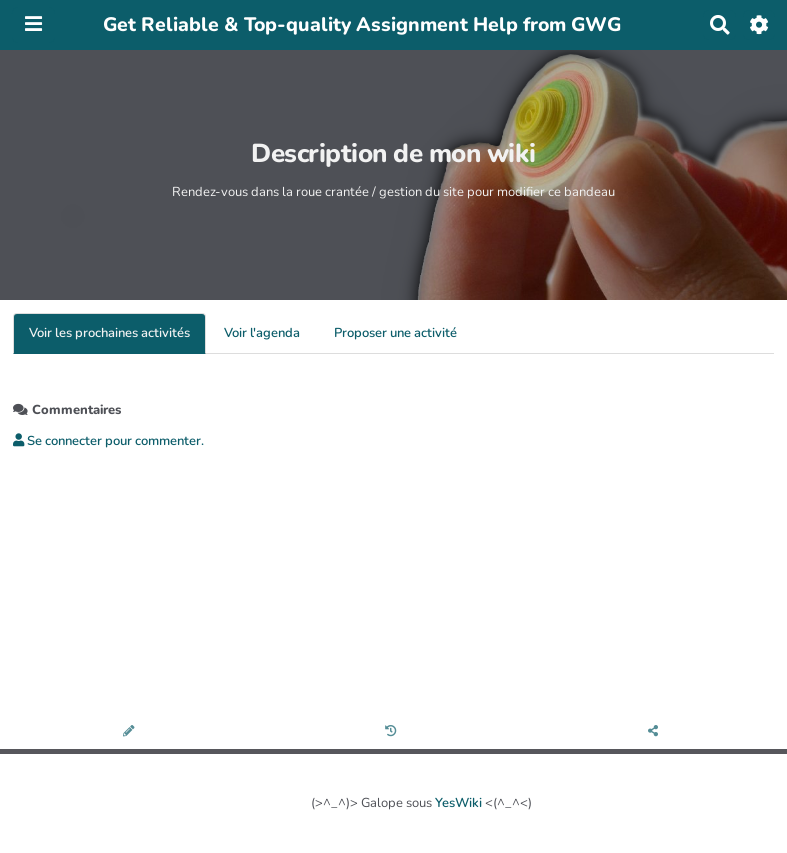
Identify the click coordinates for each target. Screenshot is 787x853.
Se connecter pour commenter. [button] (108, 441)
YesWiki (458, 803)
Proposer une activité (395, 333)
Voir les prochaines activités (109, 333)
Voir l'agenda (262, 333)
